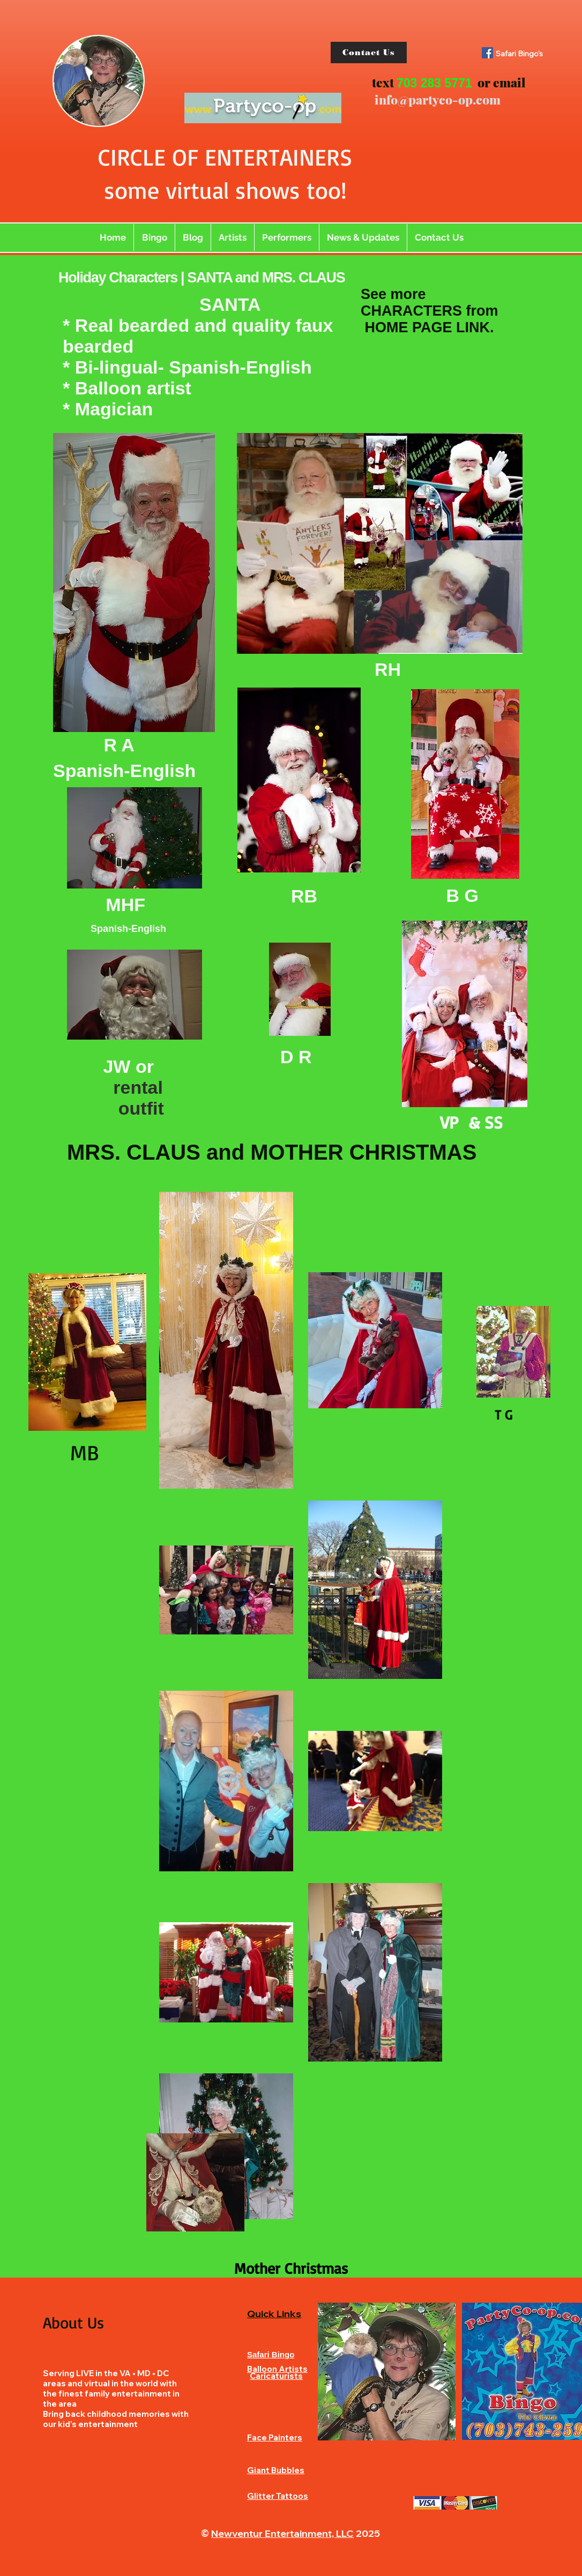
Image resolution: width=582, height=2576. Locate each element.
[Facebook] (487, 52)
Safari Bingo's (519, 53)
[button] (232, 237)
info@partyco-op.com (438, 99)
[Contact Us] (369, 52)
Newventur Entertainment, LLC (282, 2533)
